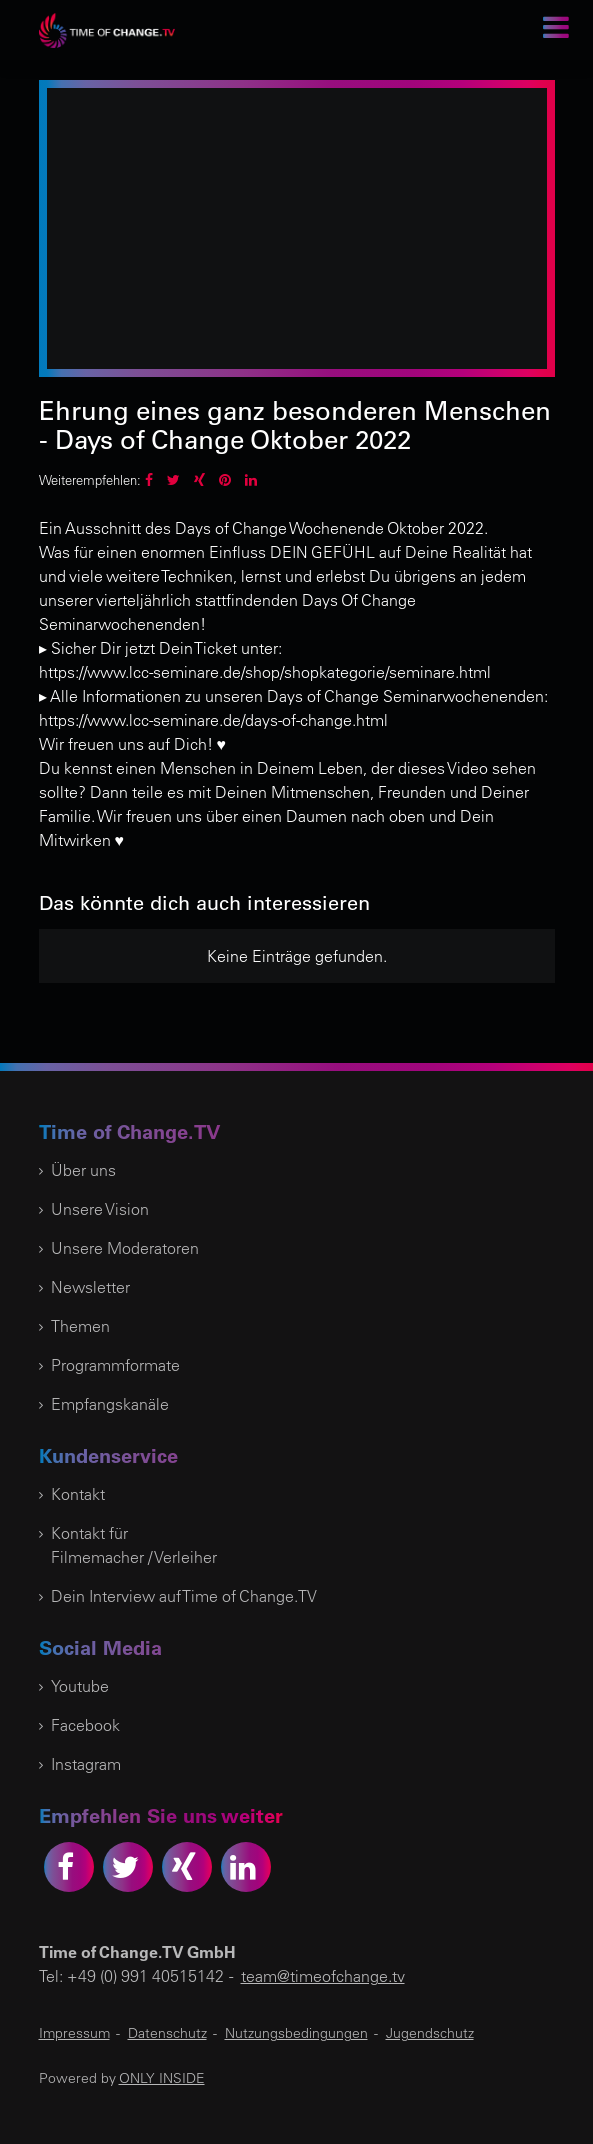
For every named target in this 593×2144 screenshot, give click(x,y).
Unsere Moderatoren (125, 1248)
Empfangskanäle (110, 1404)
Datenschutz (167, 2033)
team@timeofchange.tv (323, 1976)
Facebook (85, 1725)
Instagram (86, 1764)
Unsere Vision (100, 1209)
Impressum (74, 2033)
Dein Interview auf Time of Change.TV (184, 1596)
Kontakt (78, 1494)
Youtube (80, 1686)
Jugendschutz (430, 2033)
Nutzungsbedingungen (296, 2033)
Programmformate (115, 1365)
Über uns (83, 1170)
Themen (80, 1326)
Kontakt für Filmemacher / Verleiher (134, 1545)
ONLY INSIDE (162, 2078)
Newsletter (90, 1287)
